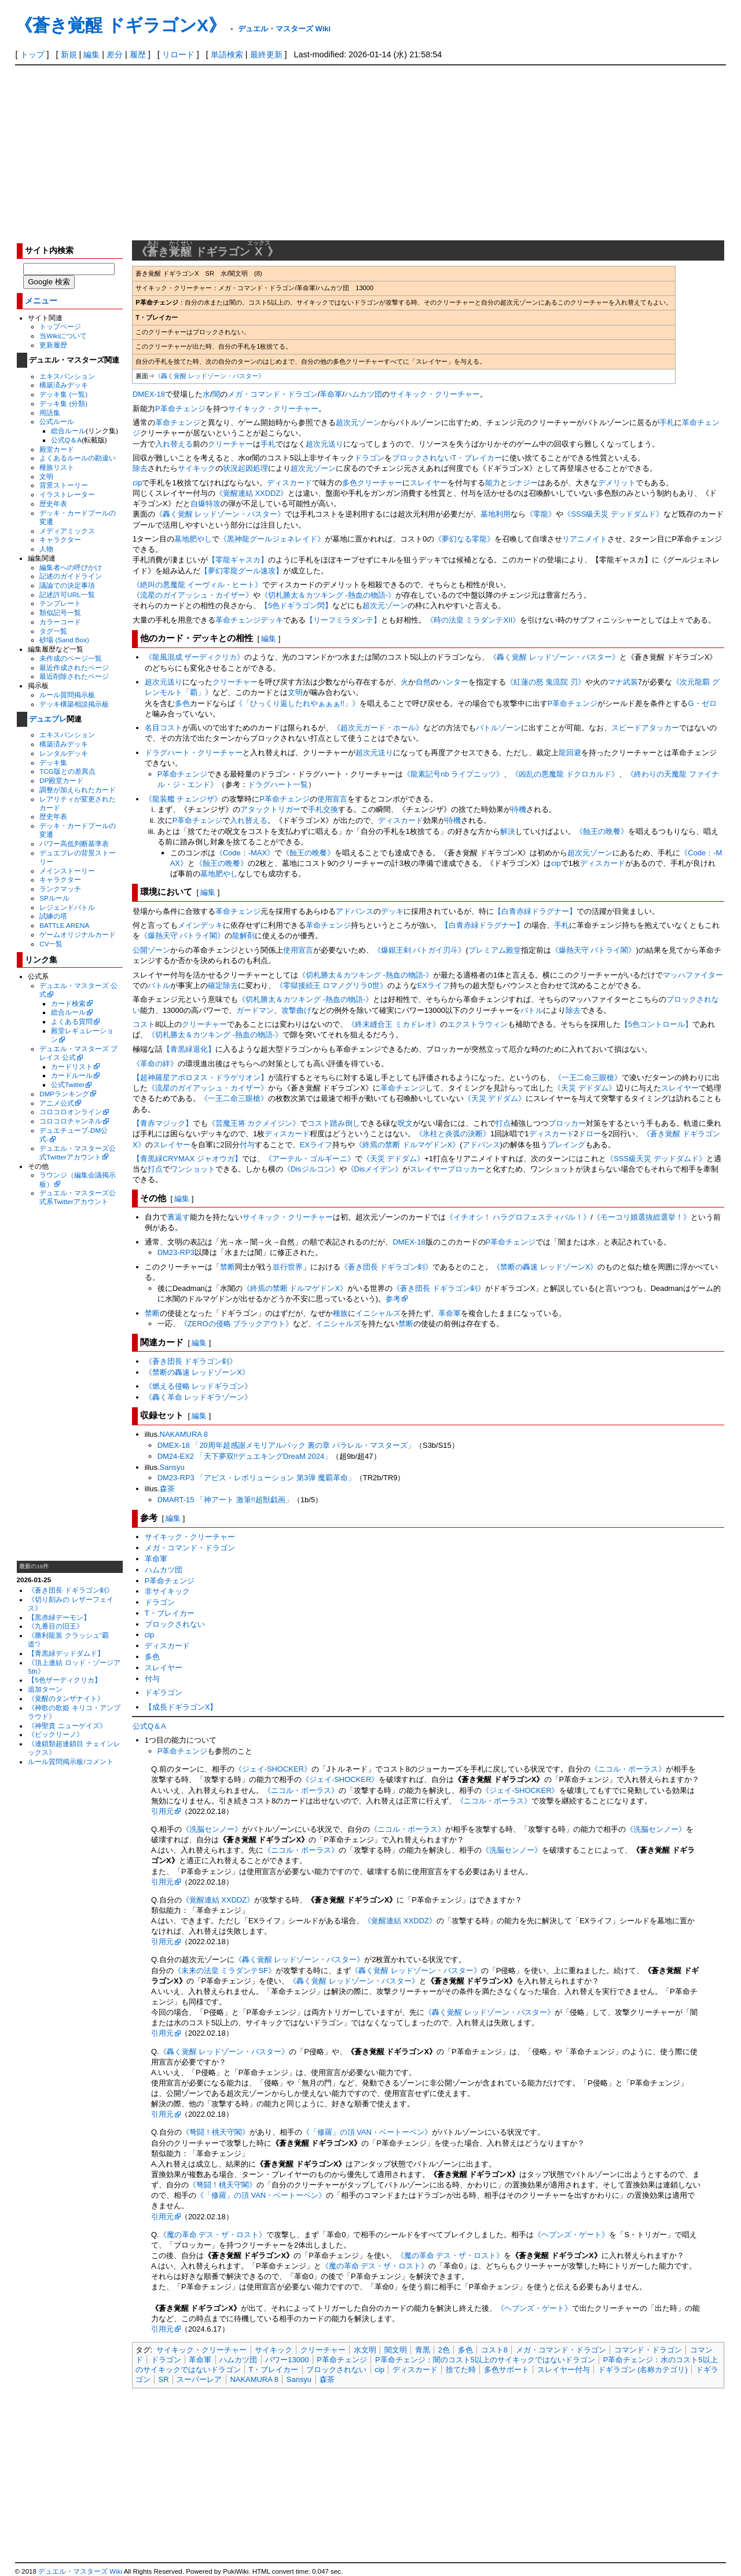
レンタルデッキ (63, 753)
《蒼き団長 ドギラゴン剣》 (70, 1590)
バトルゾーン (498, 727)
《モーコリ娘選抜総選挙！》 (642, 1217)
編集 (91, 54)
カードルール (72, 1075)
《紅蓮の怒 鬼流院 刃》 (545, 682)
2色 (444, 2350)
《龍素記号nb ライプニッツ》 (453, 774)
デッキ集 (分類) (63, 403)
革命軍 (331, 394)
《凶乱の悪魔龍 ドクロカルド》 (565, 774)
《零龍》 (541, 514)
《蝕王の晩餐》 (601, 831)
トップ (32, 54)
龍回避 (570, 752)
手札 (666, 422)
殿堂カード (56, 449)
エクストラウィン (477, 1024)
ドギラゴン (163, 1692)
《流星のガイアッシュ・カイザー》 (193, 595)
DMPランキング (64, 1093)
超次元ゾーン (358, 422)
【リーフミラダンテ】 (343, 620)
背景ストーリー (63, 485)
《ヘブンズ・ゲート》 (571, 2234)
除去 (140, 468)
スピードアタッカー (645, 727)
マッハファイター (693, 975)
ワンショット (192, 1169)
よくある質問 (72, 1021)
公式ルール (56, 421)
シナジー (523, 482)
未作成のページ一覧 (70, 658)
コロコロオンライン (70, 1111)
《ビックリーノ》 (55, 1734)
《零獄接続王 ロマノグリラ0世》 (331, 985)
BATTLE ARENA (64, 925)
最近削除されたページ (74, 676)
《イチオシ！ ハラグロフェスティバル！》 (518, 1217)
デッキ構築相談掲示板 (74, 704)
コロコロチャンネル (70, 1121)
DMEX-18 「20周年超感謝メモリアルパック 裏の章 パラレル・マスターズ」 (286, 1445)
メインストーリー (67, 870)
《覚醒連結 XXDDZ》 (251, 493)
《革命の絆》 (155, 1063)
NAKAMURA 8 (184, 1434)
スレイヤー (428, 482)
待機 (518, 809)
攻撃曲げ (296, 1010)
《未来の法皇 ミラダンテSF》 (225, 1970)
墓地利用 (495, 514)
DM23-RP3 (176, 1252)
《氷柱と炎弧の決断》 (452, 1133)
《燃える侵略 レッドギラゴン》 (198, 1386)
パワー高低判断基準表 (74, 843)
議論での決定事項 (67, 585)
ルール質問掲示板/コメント (70, 1761)
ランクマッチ (60, 888)
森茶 (167, 1488)
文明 (46, 476)
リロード (178, 54)
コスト (144, 1024)
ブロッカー (567, 1123)
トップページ (60, 326)
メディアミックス (67, 531)
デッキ (272, 620)
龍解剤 (243, 935)
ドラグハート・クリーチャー (194, 752)
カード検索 (68, 1003)
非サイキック (167, 1591)
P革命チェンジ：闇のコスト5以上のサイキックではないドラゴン (485, 2359)
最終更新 (266, 54)
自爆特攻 (205, 503)
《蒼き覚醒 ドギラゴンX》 (120, 25)
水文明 (365, 2350)
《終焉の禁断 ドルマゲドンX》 (407, 1144)
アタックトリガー (270, 809)
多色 (349, 482)
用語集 (49, 412)
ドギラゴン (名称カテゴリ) (643, 2369)
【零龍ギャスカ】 (238, 559)
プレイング (566, 1144)
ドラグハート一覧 (278, 784)
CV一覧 (51, 943)
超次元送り (324, 444)
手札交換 (323, 809)
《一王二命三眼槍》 (588, 1077)
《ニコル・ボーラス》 (628, 1769)
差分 (115, 54)
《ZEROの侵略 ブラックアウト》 (237, 1323)
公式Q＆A (66, 440)
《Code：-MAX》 (244, 852)
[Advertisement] (370, 152)
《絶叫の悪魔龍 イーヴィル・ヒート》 (198, 584)
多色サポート (506, 2369)
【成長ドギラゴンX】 (181, 1707)
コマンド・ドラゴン (648, 2350)
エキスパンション (67, 376)
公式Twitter (68, 1084)
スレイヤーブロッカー (447, 1169)
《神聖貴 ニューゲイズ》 (67, 1725)
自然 (423, 682)
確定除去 (223, 985)
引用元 (162, 1811)
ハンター (453, 682)
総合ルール (68, 430)
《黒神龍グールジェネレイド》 (272, 539)
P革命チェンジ (180, 408)
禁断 (227, 1267)
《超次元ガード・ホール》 (378, 727)
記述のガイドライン (70, 576)
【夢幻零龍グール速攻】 (241, 570)
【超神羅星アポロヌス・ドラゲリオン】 (200, 1077)
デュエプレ (48, 719)
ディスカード (289, 482)
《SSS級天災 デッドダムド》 (613, 514)
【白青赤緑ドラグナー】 (535, 911)
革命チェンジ (177, 422)
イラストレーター (67, 494)
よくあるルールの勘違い (77, 458)
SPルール (54, 898)
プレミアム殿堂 (494, 950)
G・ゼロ (702, 703)
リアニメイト (584, 539)
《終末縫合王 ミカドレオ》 (393, 1024)
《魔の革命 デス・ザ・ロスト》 (213, 2234)
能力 (492, 482)
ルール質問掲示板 (67, 694)
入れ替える (174, 444)
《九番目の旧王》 (55, 1626)
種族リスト (56, 467)
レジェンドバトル (67, 907)
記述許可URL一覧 (66, 594)
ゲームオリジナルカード (77, 934)
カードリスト (72, 1066)
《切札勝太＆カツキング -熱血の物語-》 (328, 595)
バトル (159, 985)
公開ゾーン (151, 950)
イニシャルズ (378, 1313)
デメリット (617, 482)
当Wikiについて (63, 335)
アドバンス (354, 911)
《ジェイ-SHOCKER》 (272, 1769)
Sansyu (172, 1467)
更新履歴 (53, 345)
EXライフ (433, 985)
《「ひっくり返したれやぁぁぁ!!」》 (297, 703)
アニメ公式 (56, 1103)
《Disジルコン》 (311, 1169)
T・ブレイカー (477, 457)
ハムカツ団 (363, 394)
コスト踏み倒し (333, 1123)
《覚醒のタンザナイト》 (66, 1698)
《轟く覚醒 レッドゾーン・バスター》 (210, 375)
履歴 (138, 54)
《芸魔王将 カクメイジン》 (254, 1123)
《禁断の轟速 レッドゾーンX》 (545, 1267)
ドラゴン (369, 457)
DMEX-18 (149, 394)
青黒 (422, 2350)
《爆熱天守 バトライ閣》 (182, 935)
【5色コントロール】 (656, 1024)
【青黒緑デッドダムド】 (66, 1653)
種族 (340, 1313)
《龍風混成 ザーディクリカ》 (195, 657)
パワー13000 (287, 2359)
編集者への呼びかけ (70, 567)
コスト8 (494, 2350)
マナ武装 (623, 682)
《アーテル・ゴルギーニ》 (310, 1158)
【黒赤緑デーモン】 (59, 1617)
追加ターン (45, 1689)
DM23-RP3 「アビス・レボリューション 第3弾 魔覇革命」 (256, 1477)
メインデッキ (200, 925)
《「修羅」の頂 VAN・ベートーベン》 (367, 2132)
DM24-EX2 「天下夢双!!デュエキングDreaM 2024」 (244, 1456)
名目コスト (163, 727)
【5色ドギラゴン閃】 (296, 605)
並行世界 (288, 1267)
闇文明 (395, 2350)
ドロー (589, 1133)
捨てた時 (461, 2369)
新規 (69, 54)
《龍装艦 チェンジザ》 (183, 799)
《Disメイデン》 (375, 1169)
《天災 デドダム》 (584, 1088)
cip (137, 482)
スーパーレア (199, 2379)
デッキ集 (53, 762)
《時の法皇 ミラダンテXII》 (473, 620)
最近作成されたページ (74, 667)
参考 (393, 1298)
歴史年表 (53, 503)
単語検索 (227, 54)
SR (164, 2379)
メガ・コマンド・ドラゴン (273, 394)
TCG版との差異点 (67, 771)
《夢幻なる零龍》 (464, 539)
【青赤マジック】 (163, 1123)
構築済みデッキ (63, 385)
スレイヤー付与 (563, 2369)
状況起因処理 (245, 468)
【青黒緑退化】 (189, 1049)
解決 (507, 831)
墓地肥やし (193, 539)
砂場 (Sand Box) (64, 639)
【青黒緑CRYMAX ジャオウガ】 (187, 1158)
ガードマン (255, 1010)
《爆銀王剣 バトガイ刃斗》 (419, 950)
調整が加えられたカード (77, 789)
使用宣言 (332, 799)
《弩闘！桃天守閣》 (216, 2132)
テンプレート (60, 603)
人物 (46, 548)
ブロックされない (422, 457)
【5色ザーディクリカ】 (64, 1680)
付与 (247, 1144)
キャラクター (60, 539)
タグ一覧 (53, 631)
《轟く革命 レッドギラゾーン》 (198, 1397)
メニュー (41, 301)
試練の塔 (53, 916)
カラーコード (60, 621)
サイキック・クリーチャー (435, 394)
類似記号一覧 (60, 612)
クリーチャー (230, 444)
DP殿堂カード (61, 780)
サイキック (196, 468)
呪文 (405, 1123)
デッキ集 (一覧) (63, 394)
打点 (503, 1123)
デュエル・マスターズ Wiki (284, 28)
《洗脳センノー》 (212, 1829)
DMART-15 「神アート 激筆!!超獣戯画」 (225, 1499)
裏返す (178, 1217)
